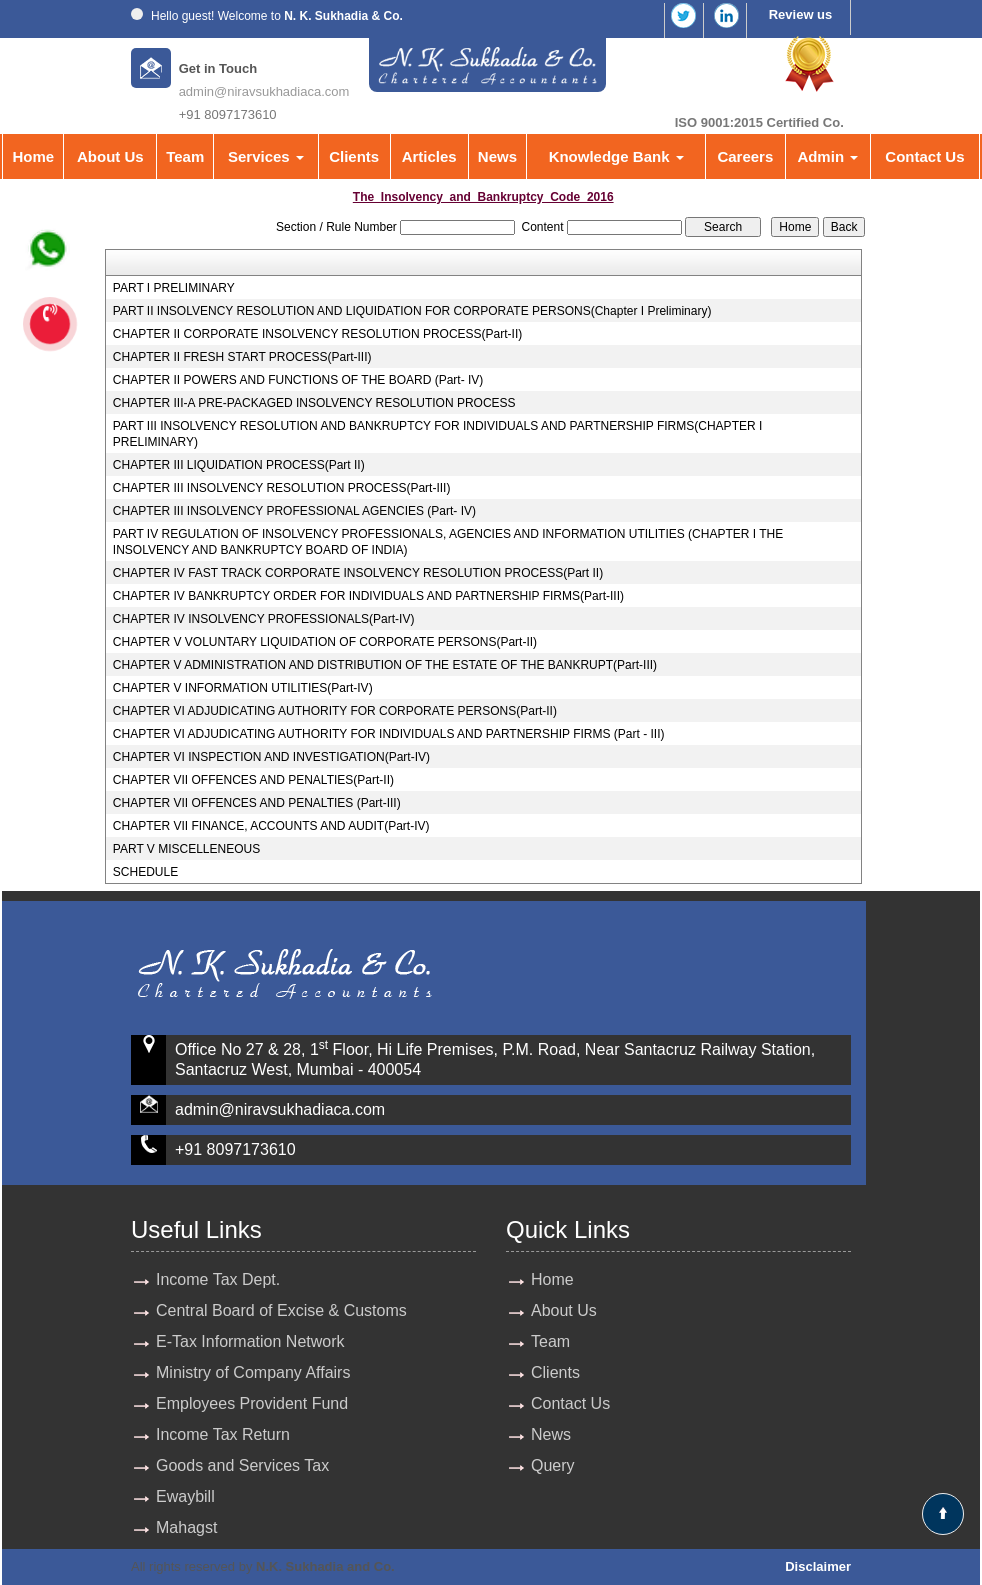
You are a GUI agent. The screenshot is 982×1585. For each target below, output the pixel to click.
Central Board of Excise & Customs (281, 1310)
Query (553, 1465)
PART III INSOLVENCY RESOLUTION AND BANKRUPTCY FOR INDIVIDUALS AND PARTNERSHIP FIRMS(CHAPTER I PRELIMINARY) (437, 434)
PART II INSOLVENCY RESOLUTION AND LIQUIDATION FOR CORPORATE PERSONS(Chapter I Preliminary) (412, 311)
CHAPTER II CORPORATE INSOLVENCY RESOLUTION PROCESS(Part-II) (317, 334)
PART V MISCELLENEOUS (186, 849)
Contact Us (924, 156)
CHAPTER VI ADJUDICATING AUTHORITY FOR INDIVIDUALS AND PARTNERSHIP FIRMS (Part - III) (389, 734)
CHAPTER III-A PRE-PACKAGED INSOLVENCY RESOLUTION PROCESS (314, 403)
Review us (801, 14)
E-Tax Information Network (250, 1341)
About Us (110, 156)
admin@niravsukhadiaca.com (264, 91)
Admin (827, 156)
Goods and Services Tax (242, 1465)
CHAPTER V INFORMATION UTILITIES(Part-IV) (243, 688)
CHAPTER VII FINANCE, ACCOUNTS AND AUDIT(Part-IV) (271, 826)
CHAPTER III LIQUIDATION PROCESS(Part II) (239, 465)
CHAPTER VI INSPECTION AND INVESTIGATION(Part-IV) (271, 757)
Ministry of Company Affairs (253, 1372)
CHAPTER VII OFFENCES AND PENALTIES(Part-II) (253, 780)
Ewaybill (185, 1496)
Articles (429, 156)
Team (185, 156)
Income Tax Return (223, 1434)
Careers (745, 156)
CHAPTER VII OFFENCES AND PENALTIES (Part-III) (257, 803)
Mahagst (186, 1527)
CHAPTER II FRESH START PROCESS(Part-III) (242, 357)
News (497, 156)
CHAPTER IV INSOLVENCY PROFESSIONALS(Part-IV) (264, 619)
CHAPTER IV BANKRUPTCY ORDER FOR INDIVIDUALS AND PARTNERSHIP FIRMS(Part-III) (368, 596)
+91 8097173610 (235, 1149)
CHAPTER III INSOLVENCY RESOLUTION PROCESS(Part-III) (282, 488)
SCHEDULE (145, 872)
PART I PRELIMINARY (174, 288)
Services (266, 156)
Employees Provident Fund (252, 1403)
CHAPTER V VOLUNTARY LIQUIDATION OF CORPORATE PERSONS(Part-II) (325, 642)
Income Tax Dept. (218, 1279)
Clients (354, 156)
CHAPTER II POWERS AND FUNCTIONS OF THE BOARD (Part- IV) (298, 380)
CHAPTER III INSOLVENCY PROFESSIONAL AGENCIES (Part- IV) (294, 511)
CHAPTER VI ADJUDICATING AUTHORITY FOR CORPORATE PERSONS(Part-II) (335, 711)
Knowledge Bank (616, 156)
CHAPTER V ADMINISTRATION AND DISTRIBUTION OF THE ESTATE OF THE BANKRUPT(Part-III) (385, 665)
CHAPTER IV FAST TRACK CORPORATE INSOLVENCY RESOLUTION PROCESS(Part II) (358, 573)
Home (33, 156)
